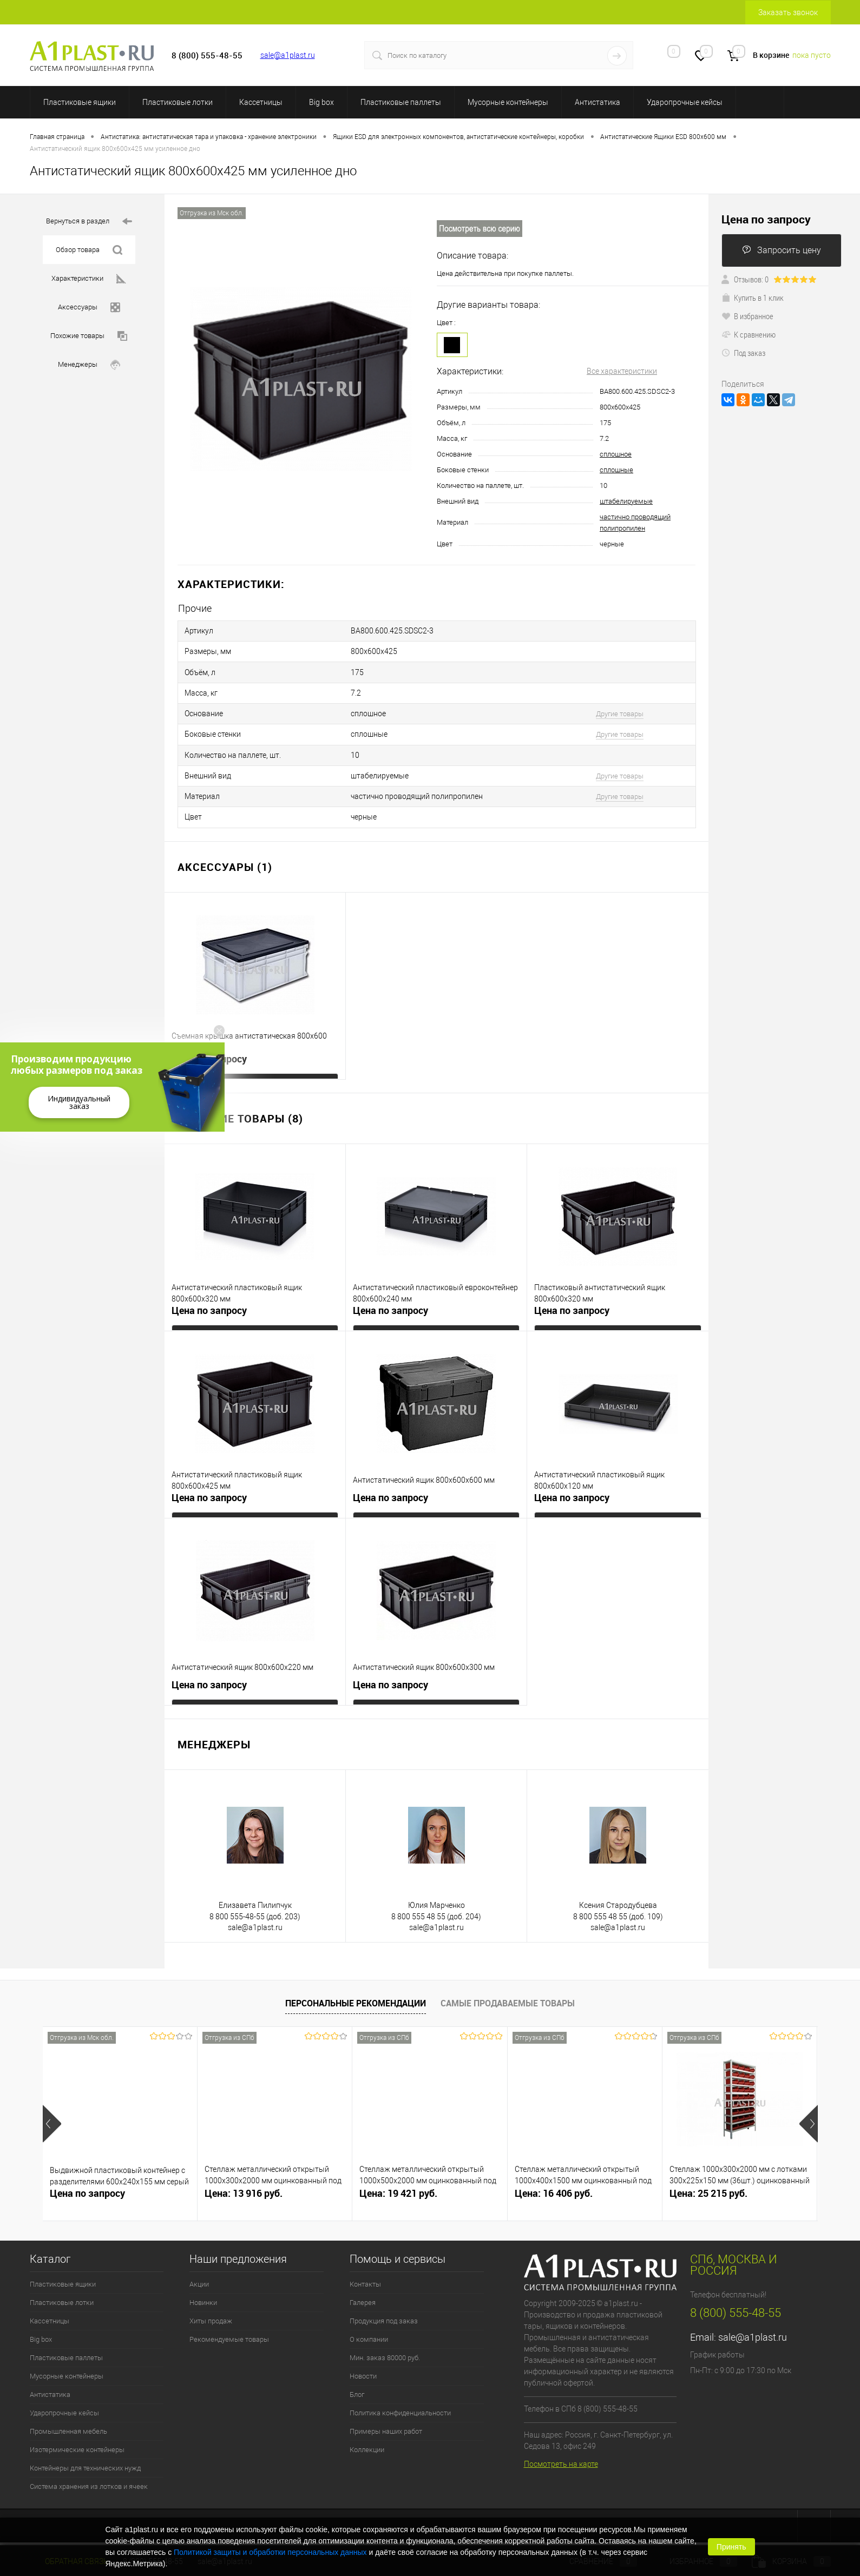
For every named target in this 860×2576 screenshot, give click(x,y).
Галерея (363, 2279)
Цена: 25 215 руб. (708, 2170)
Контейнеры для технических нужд (85, 2445)
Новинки (203, 2279)
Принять (731, 2546)
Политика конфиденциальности (400, 2390)
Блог (357, 2371)
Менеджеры (89, 365)
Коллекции (367, 2426)
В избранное (747, 316)
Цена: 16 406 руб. (554, 2170)
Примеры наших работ (386, 2408)
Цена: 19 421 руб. (398, 2170)
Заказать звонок (788, 12)
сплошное (616, 454)
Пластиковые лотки (177, 102)
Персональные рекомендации (355, 1980)
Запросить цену (781, 250)
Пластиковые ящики (79, 102)
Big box (321, 102)
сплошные (616, 470)
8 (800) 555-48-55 (735, 2289)
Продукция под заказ (384, 2298)
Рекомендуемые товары (229, 2316)
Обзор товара (89, 250)
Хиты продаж (210, 2298)
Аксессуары (89, 307)
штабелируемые (626, 501)
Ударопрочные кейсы (685, 102)
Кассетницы (261, 102)
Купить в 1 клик (752, 297)
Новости (363, 2353)
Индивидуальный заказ (79, 1102)
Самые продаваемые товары (508, 1980)
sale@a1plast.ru (287, 55)
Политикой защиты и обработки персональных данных (270, 2552)
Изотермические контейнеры (77, 2426)
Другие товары (620, 703)
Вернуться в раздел (89, 221)
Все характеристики (622, 371)
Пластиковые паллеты (400, 102)
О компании (369, 2316)
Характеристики (88, 279)
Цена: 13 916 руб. (244, 2170)
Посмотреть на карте (561, 2440)
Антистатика (597, 102)
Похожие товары (88, 336)
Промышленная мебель (68, 2408)
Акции (199, 2261)
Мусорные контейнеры (508, 102)
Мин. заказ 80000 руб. (385, 2334)
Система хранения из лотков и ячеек (89, 2463)
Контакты (365, 2261)
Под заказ (743, 352)
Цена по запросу (209, 1035)
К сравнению (748, 334)
